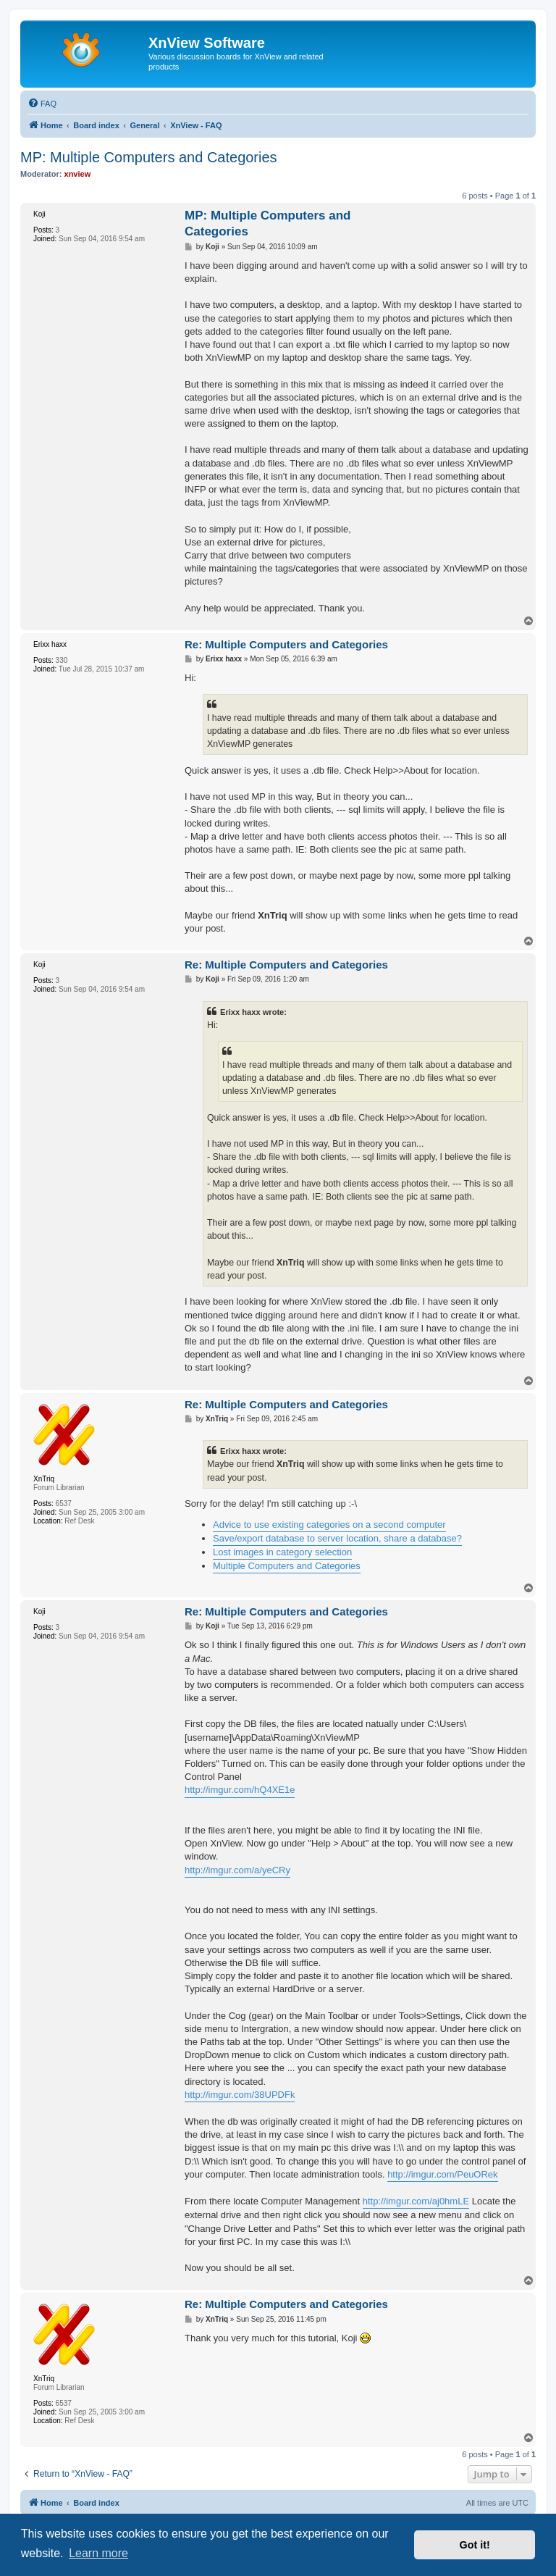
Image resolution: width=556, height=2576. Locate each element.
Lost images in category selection (282, 1552)
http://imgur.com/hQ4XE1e (240, 1789)
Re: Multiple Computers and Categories (286, 644)
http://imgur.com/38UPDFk (240, 2094)
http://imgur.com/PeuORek (442, 2174)
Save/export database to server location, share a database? (337, 1538)
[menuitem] (42, 103)
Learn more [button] (98, 2553)
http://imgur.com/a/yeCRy (237, 1870)
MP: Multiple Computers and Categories (148, 157)
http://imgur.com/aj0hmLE (416, 2201)
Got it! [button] (475, 2545)
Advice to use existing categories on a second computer (329, 1524)
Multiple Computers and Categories (287, 1565)
